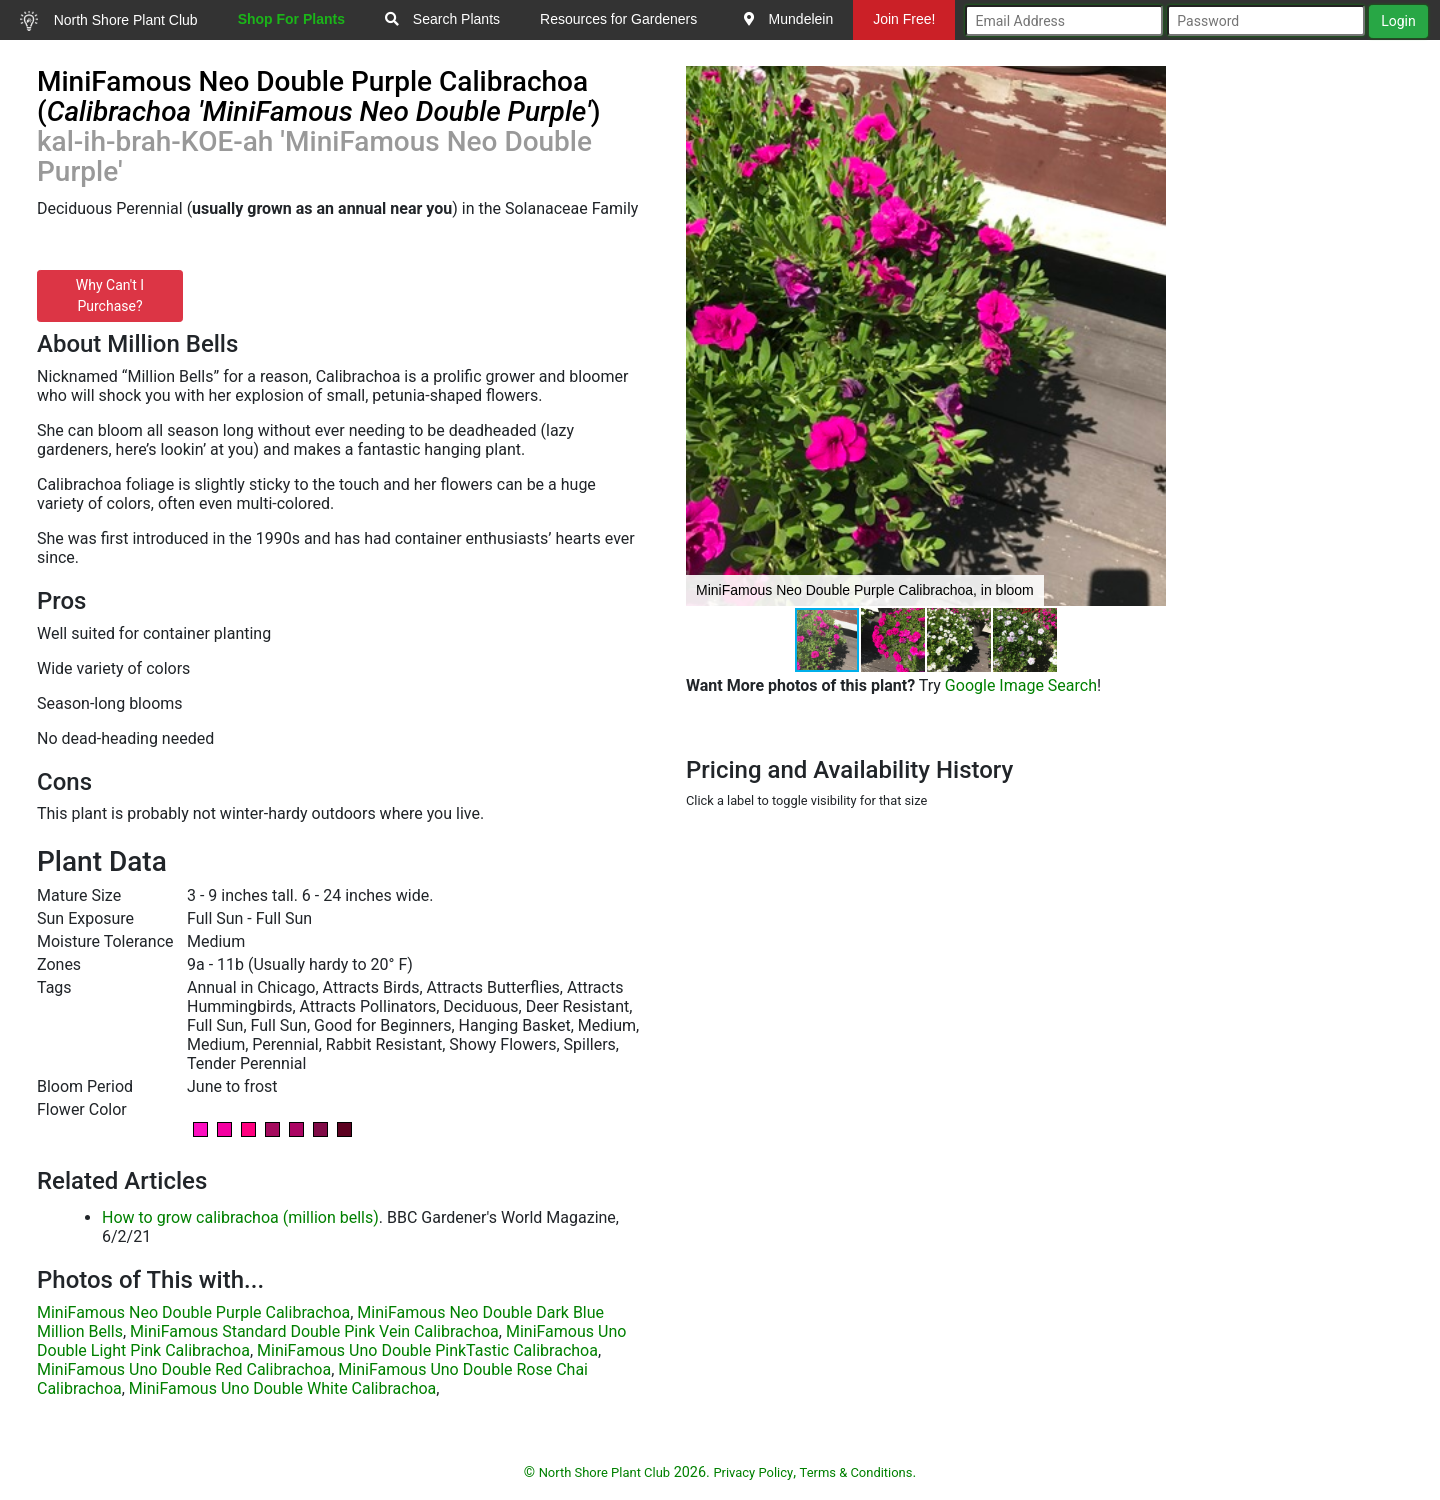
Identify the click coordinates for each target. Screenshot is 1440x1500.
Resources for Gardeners (618, 19)
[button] (1148, 336)
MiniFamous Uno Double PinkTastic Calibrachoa (427, 1350)
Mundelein (789, 19)
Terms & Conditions (856, 1472)
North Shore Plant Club (109, 21)
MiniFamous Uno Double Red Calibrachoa (184, 1369)
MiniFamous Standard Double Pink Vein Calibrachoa (314, 1331)
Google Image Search (1021, 685)
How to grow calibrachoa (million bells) (240, 1217)
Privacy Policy (753, 1472)
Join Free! (904, 19)
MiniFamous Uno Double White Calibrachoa (282, 1388)
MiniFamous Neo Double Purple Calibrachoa (193, 1312)
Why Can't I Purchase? (110, 295)
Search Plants (442, 19)
